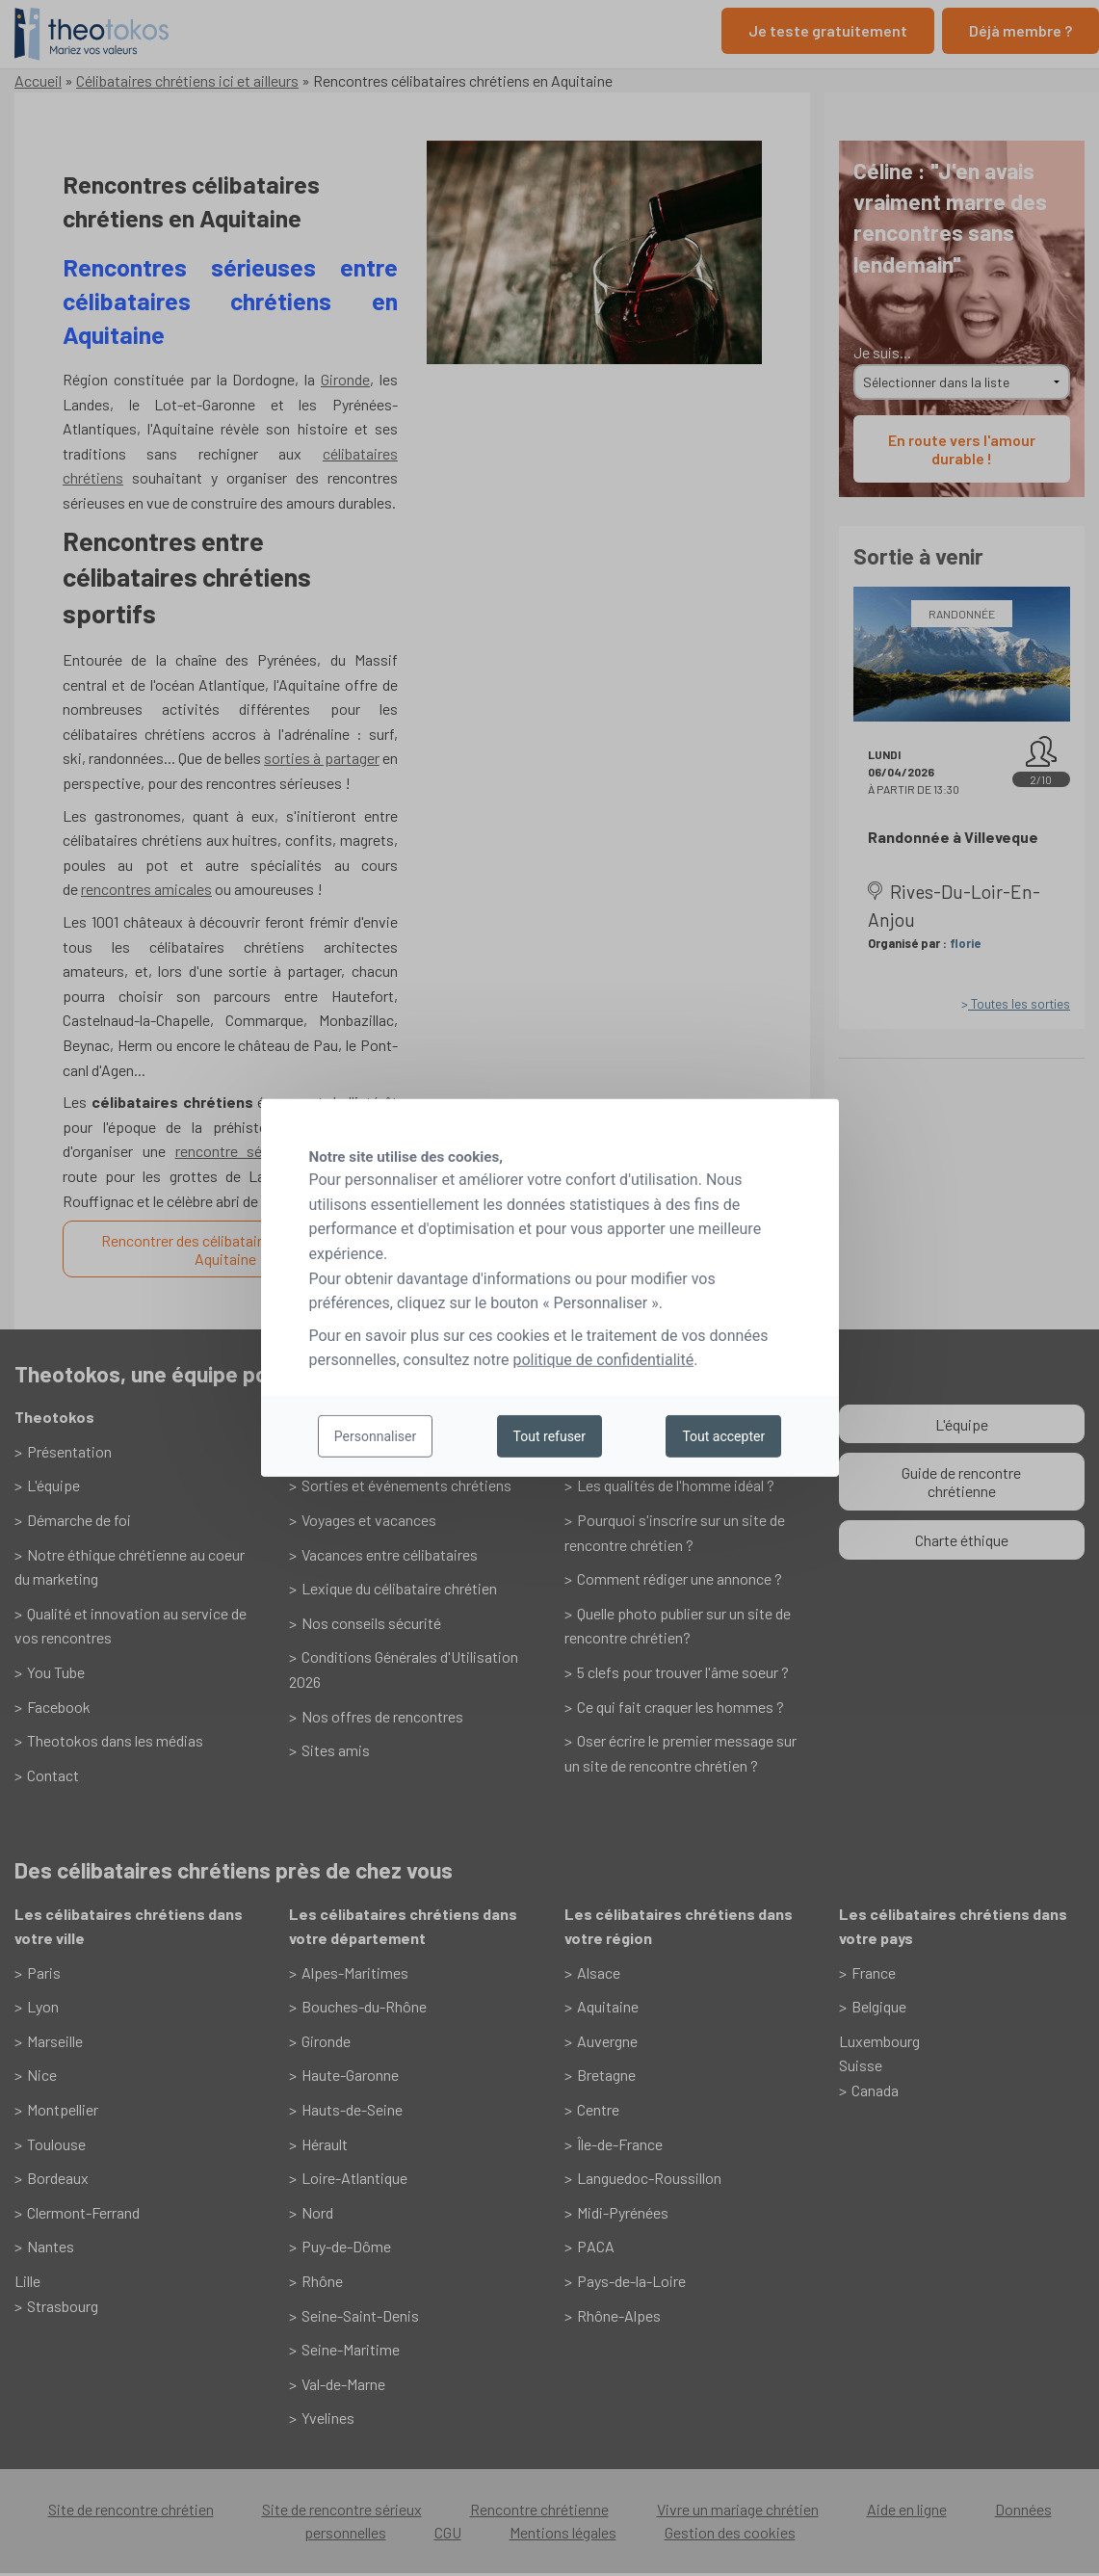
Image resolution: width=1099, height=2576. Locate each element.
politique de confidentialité (602, 1360)
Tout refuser (549, 1436)
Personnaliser (375, 1436)
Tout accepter (723, 1436)
